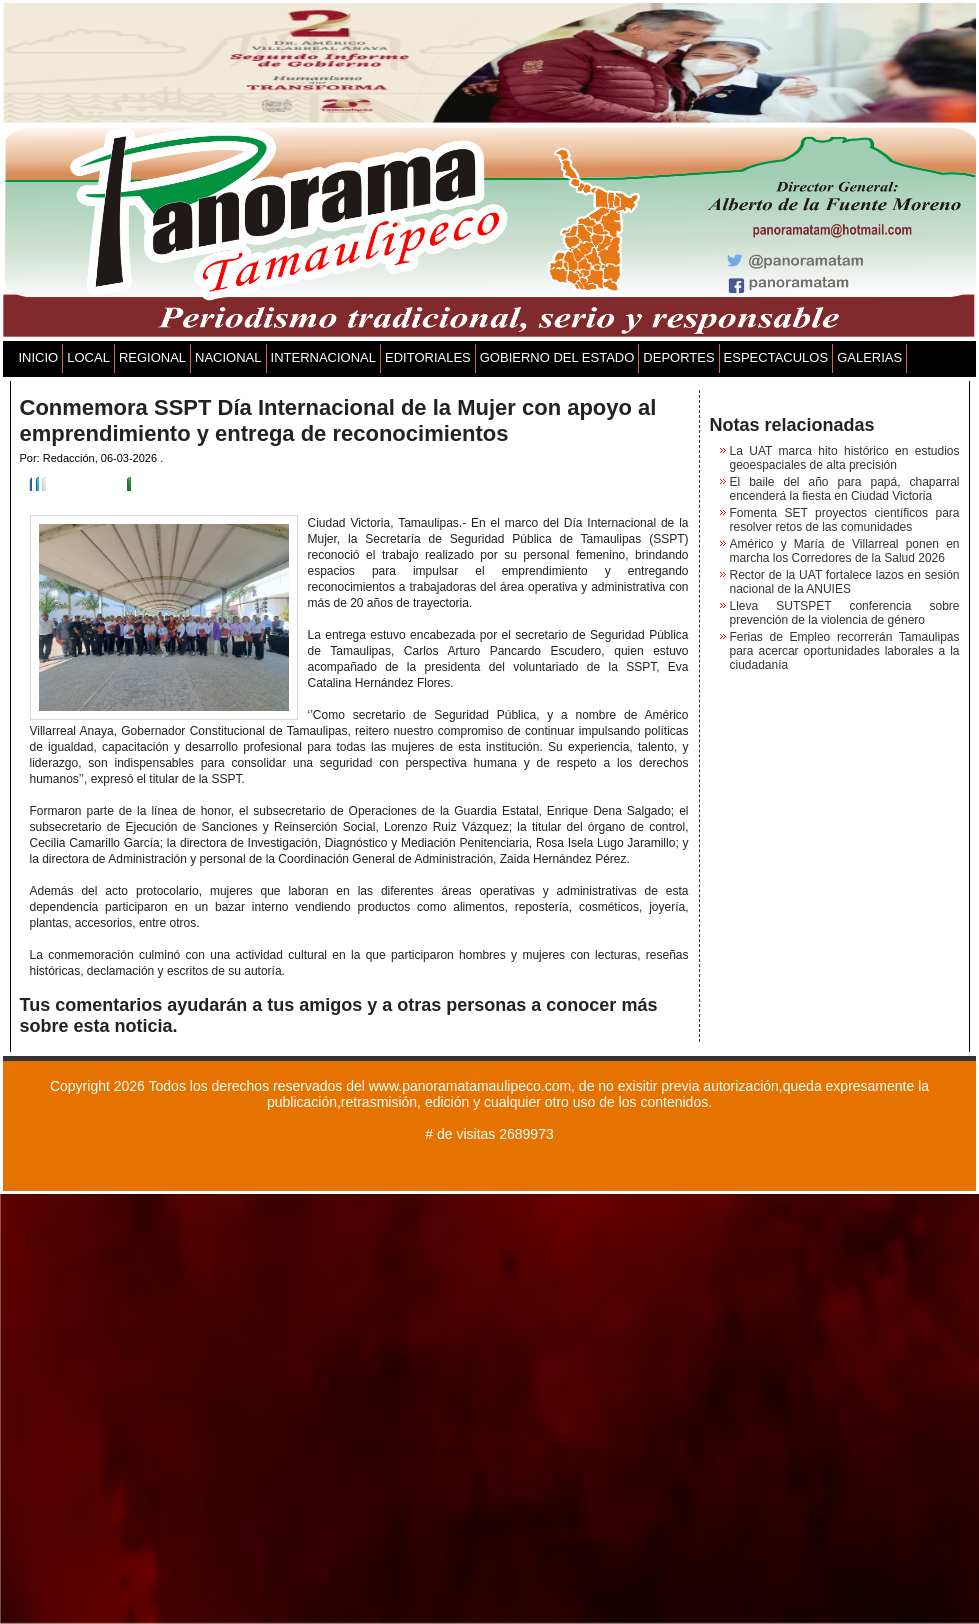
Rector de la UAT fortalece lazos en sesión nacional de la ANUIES (845, 582)
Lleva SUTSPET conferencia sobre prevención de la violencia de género (845, 613)
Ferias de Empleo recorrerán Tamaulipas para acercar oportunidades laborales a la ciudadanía (845, 651)
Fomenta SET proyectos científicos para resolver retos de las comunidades (845, 520)
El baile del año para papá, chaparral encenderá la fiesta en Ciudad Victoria (845, 489)
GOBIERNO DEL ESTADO (557, 357)
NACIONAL (228, 357)
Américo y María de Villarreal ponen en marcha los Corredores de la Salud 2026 (845, 551)
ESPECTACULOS (776, 357)
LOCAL (88, 357)
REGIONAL (152, 357)
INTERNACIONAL (323, 357)
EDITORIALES (428, 357)
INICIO (39, 357)
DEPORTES (678, 357)
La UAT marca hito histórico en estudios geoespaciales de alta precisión (845, 458)
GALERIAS (869, 357)
